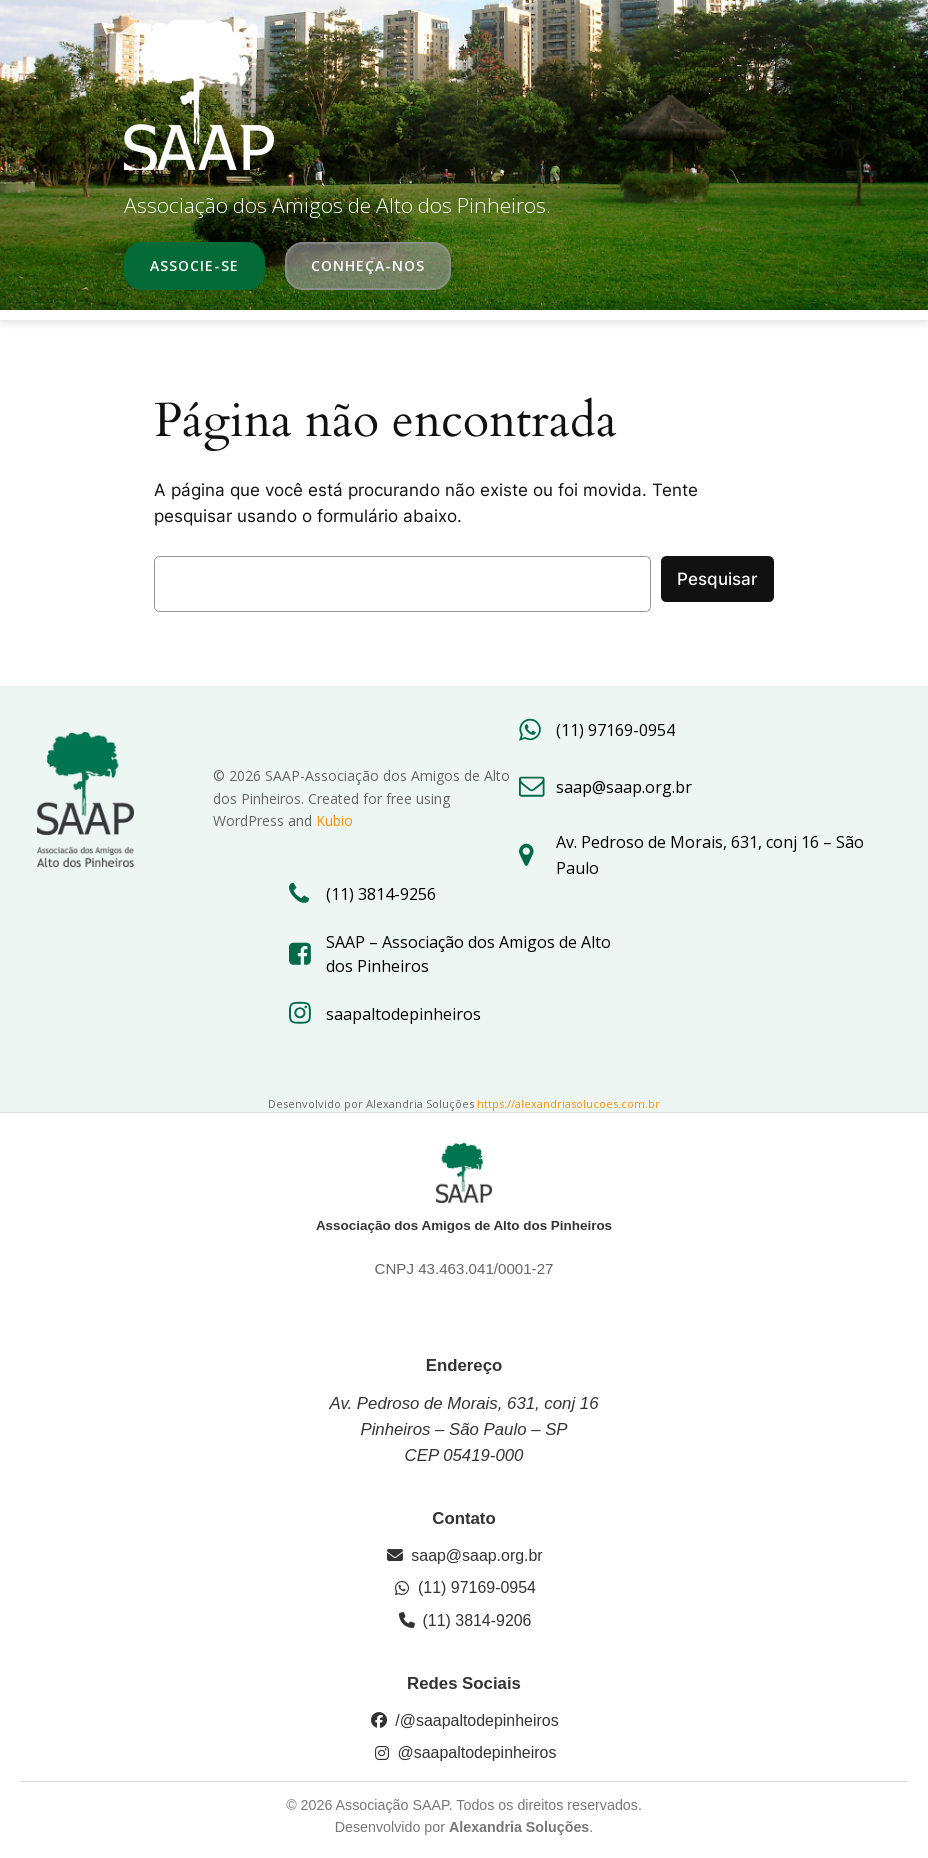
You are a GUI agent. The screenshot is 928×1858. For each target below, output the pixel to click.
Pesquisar (717, 579)
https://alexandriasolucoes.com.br (568, 1103)
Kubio (334, 820)
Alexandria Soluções (519, 1827)
